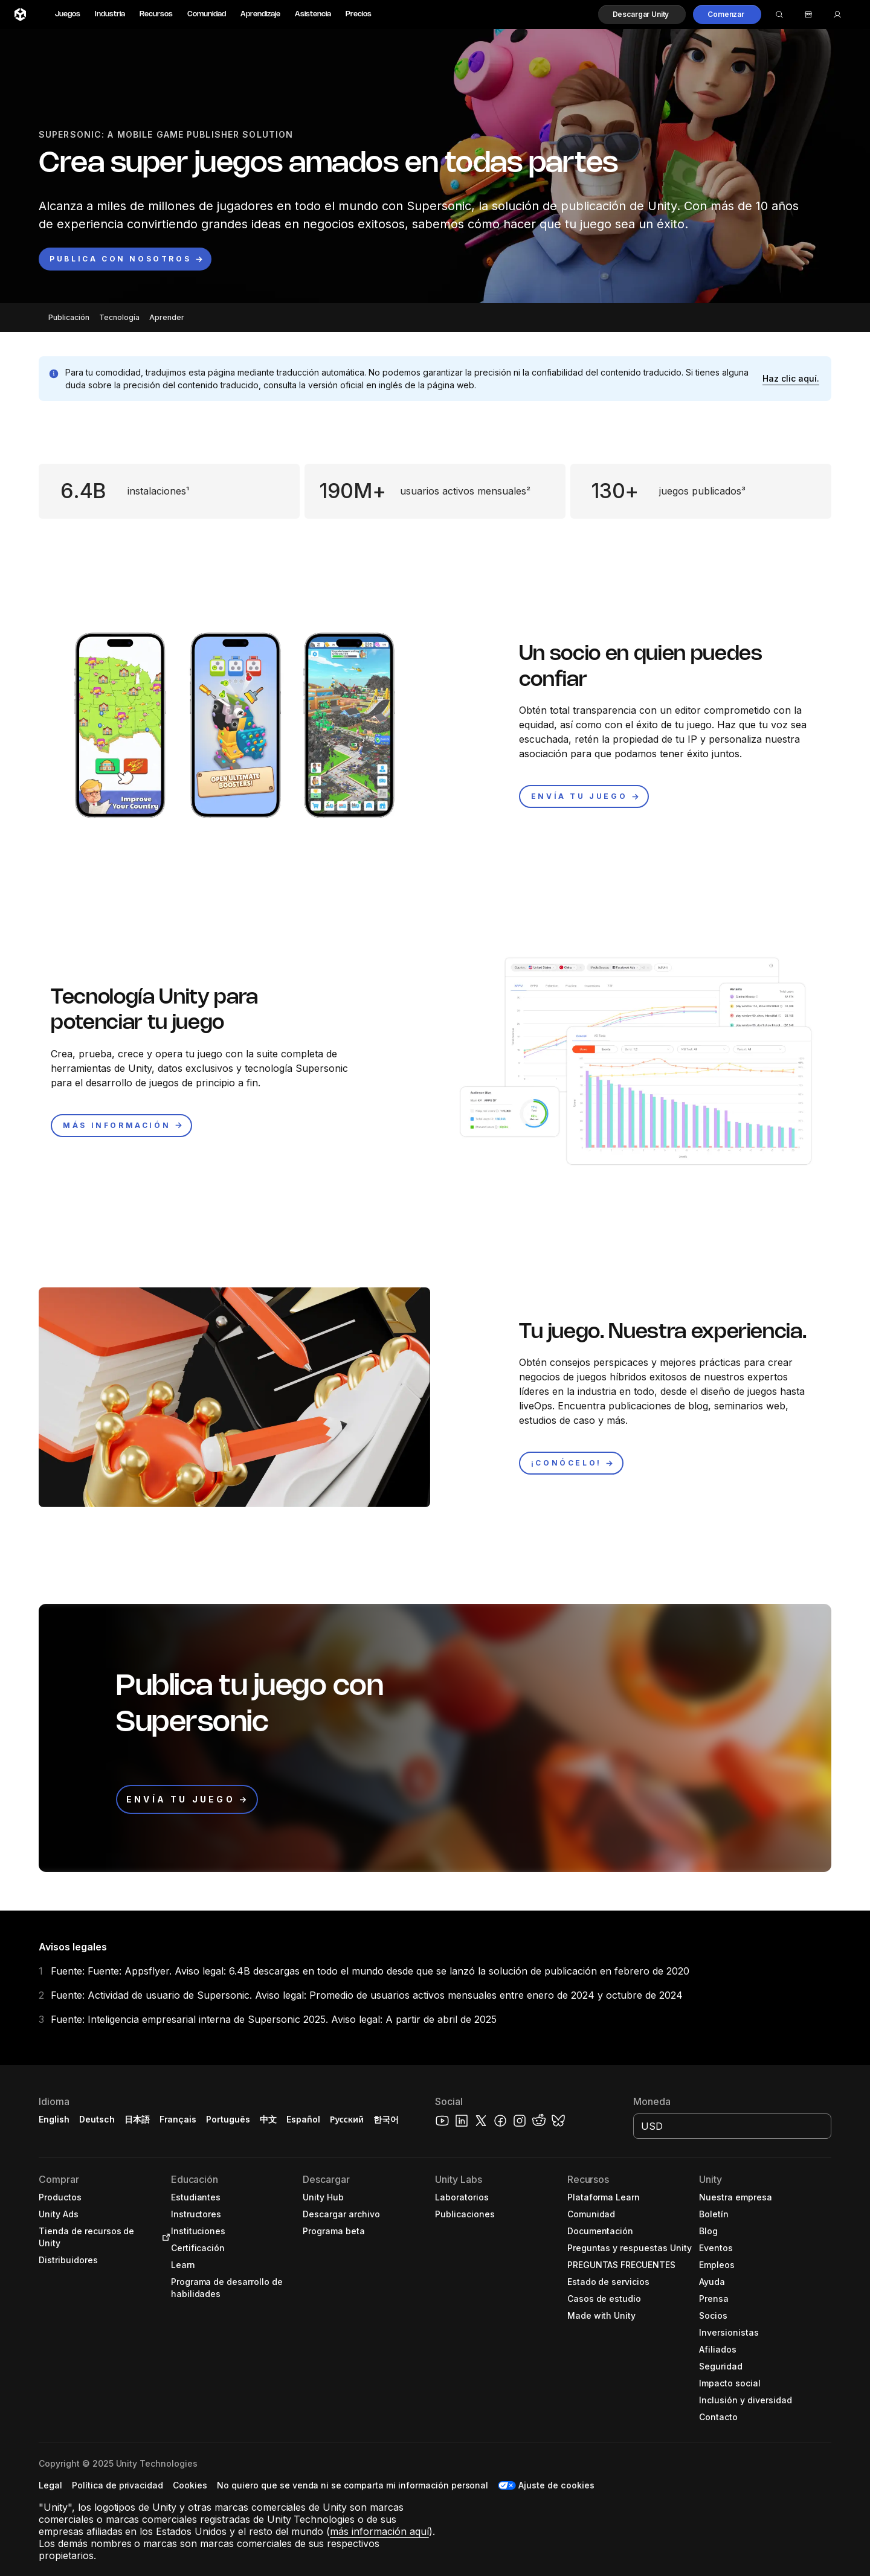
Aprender (166, 317)
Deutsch (97, 2119)
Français (178, 2119)
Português (228, 2119)
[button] (642, 14)
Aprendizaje (260, 14)
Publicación (68, 317)
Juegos (67, 14)
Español (303, 2119)
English (54, 2119)
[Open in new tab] (163, 2237)
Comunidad (206, 14)
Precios (359, 14)
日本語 (137, 2119)
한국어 (386, 2119)
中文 (268, 2119)
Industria (110, 14)
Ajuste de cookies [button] (556, 2485)
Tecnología (119, 317)
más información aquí (379, 2531)
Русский (347, 2119)
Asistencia (313, 14)
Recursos (156, 14)
